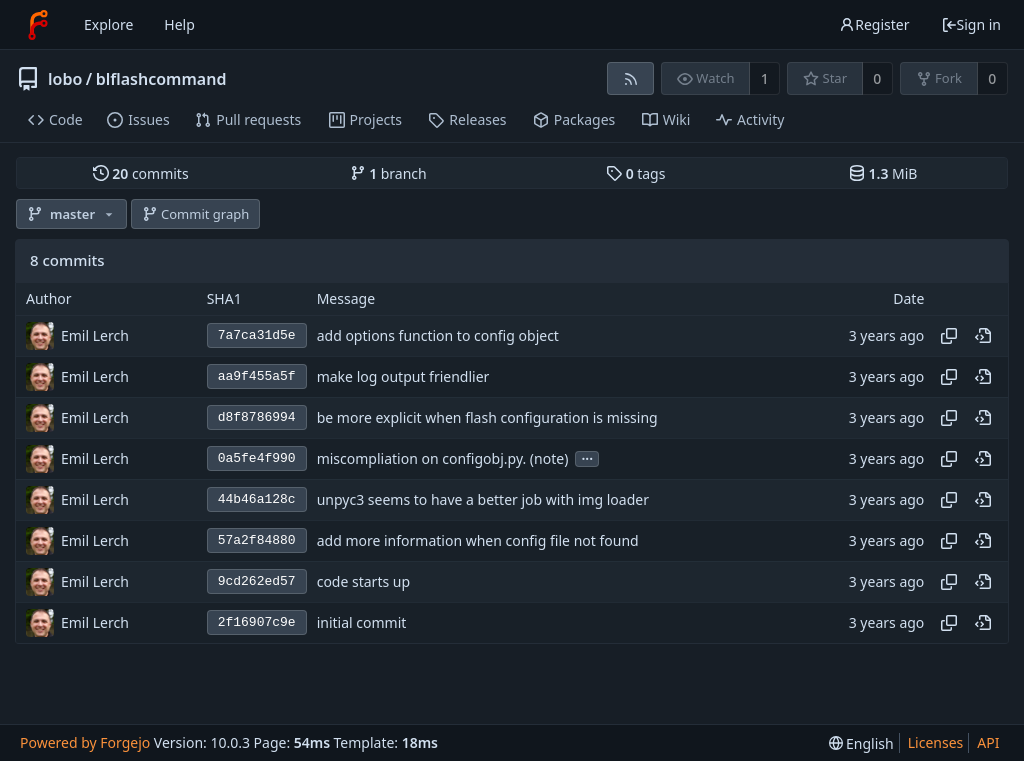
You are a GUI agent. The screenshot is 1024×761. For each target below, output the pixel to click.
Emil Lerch (95, 335)
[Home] (38, 25)
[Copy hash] (949, 336)
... (587, 457)
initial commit (362, 622)
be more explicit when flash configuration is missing (487, 417)
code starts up (363, 581)
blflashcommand (161, 79)
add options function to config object (438, 335)
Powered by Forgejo (85, 742)
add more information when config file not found (478, 540)
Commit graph (196, 214)
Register (874, 24)
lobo (65, 79)
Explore (108, 24)
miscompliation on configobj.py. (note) (443, 458)
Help (179, 24)
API (988, 742)
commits (141, 173)
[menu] (861, 743)
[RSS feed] (630, 78)
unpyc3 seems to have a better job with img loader (483, 499)
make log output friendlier (403, 376)
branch (388, 173)
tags (635, 173)
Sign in (971, 24)
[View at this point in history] (983, 336)
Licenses (936, 742)
